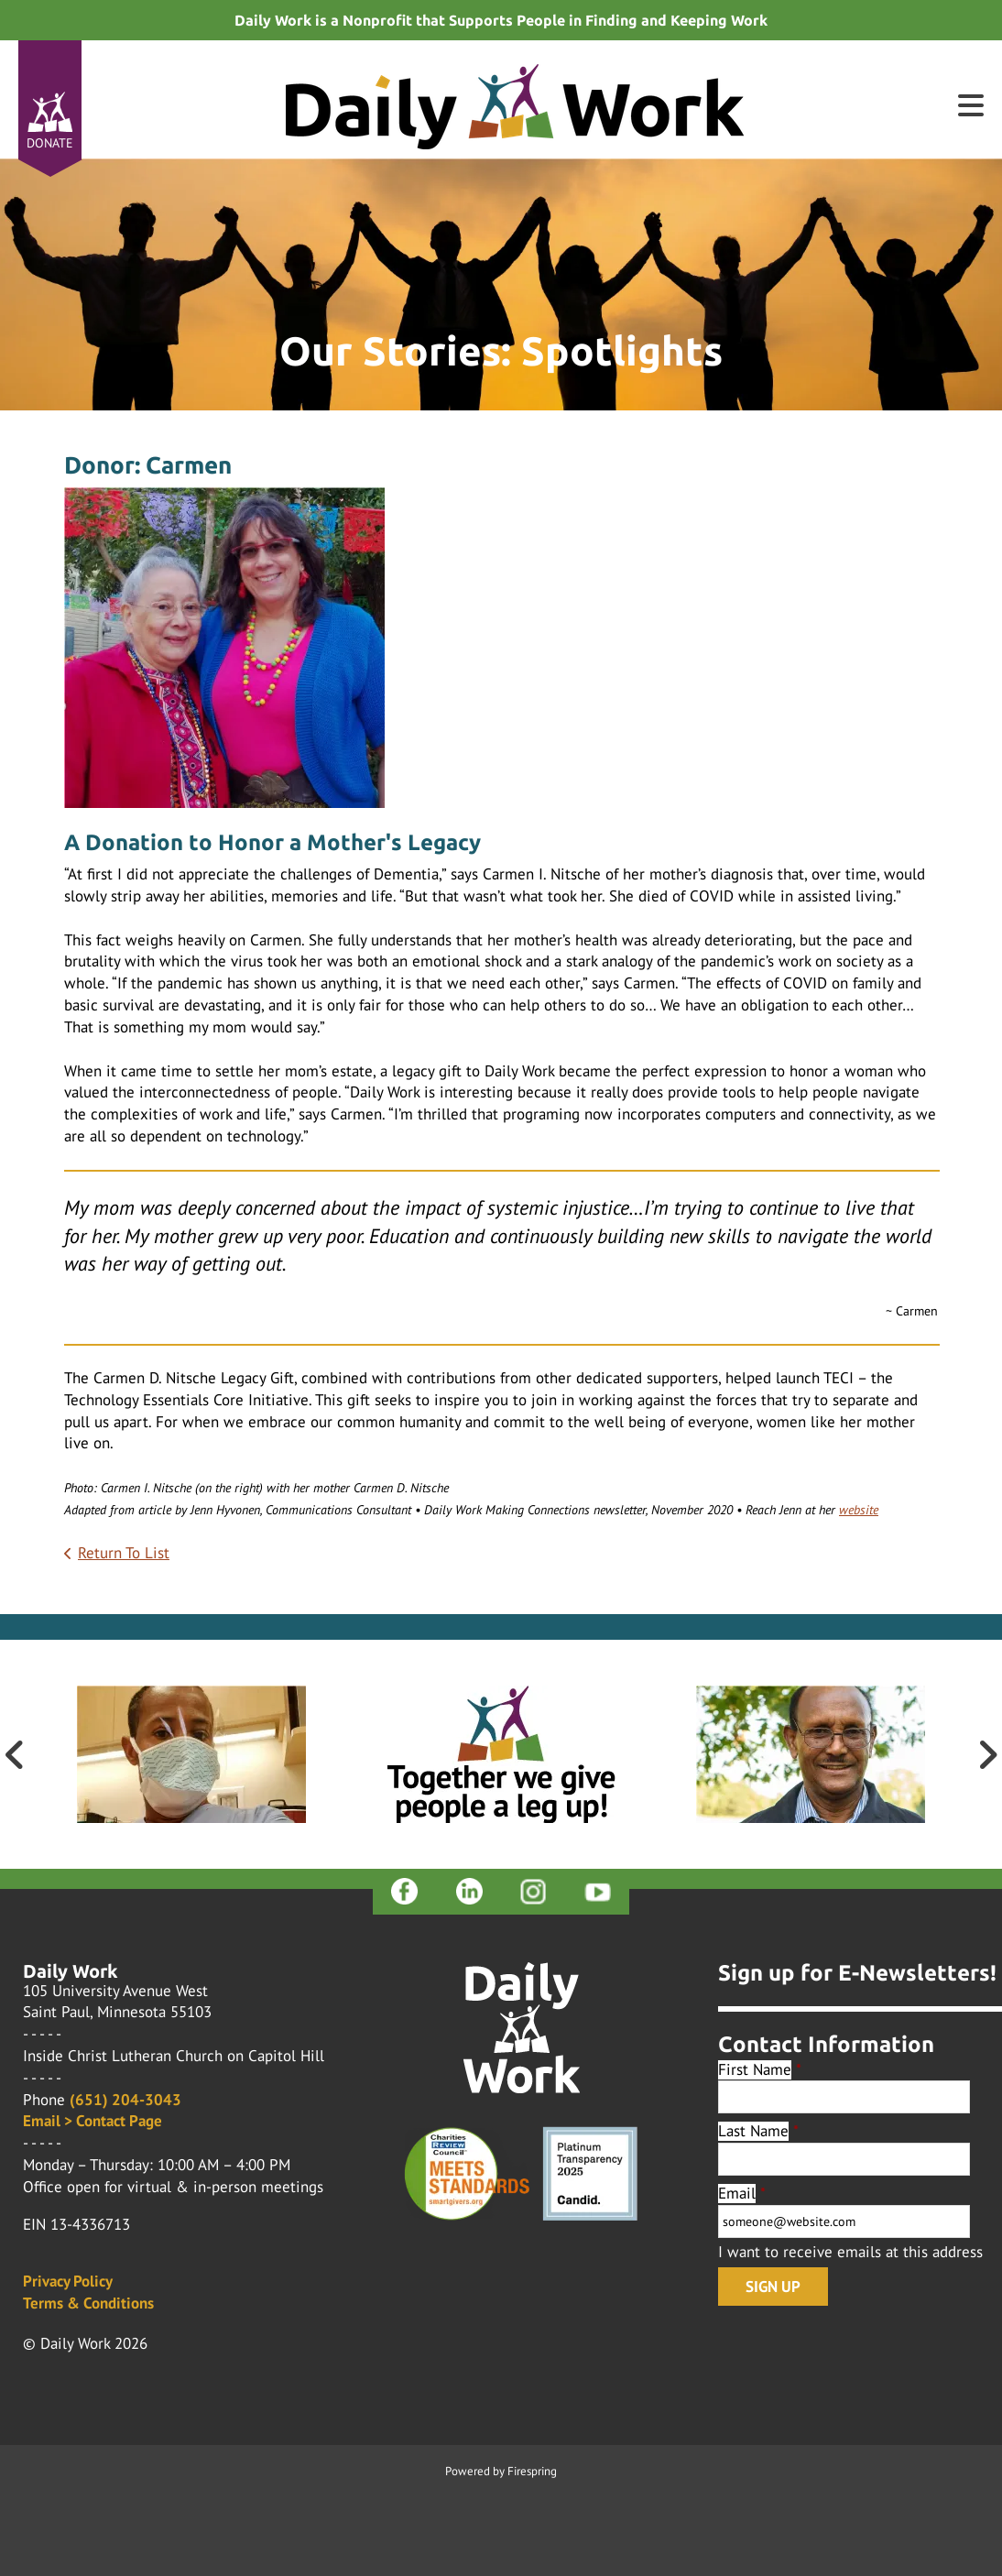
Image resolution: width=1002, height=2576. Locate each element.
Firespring (532, 2471)
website (858, 1509)
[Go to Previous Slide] (14, 1754)
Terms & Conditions (88, 2303)
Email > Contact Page (92, 2121)
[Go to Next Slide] (987, 1754)
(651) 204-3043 (125, 2100)
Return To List (123, 1553)
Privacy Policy (68, 2281)
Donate (50, 143)
